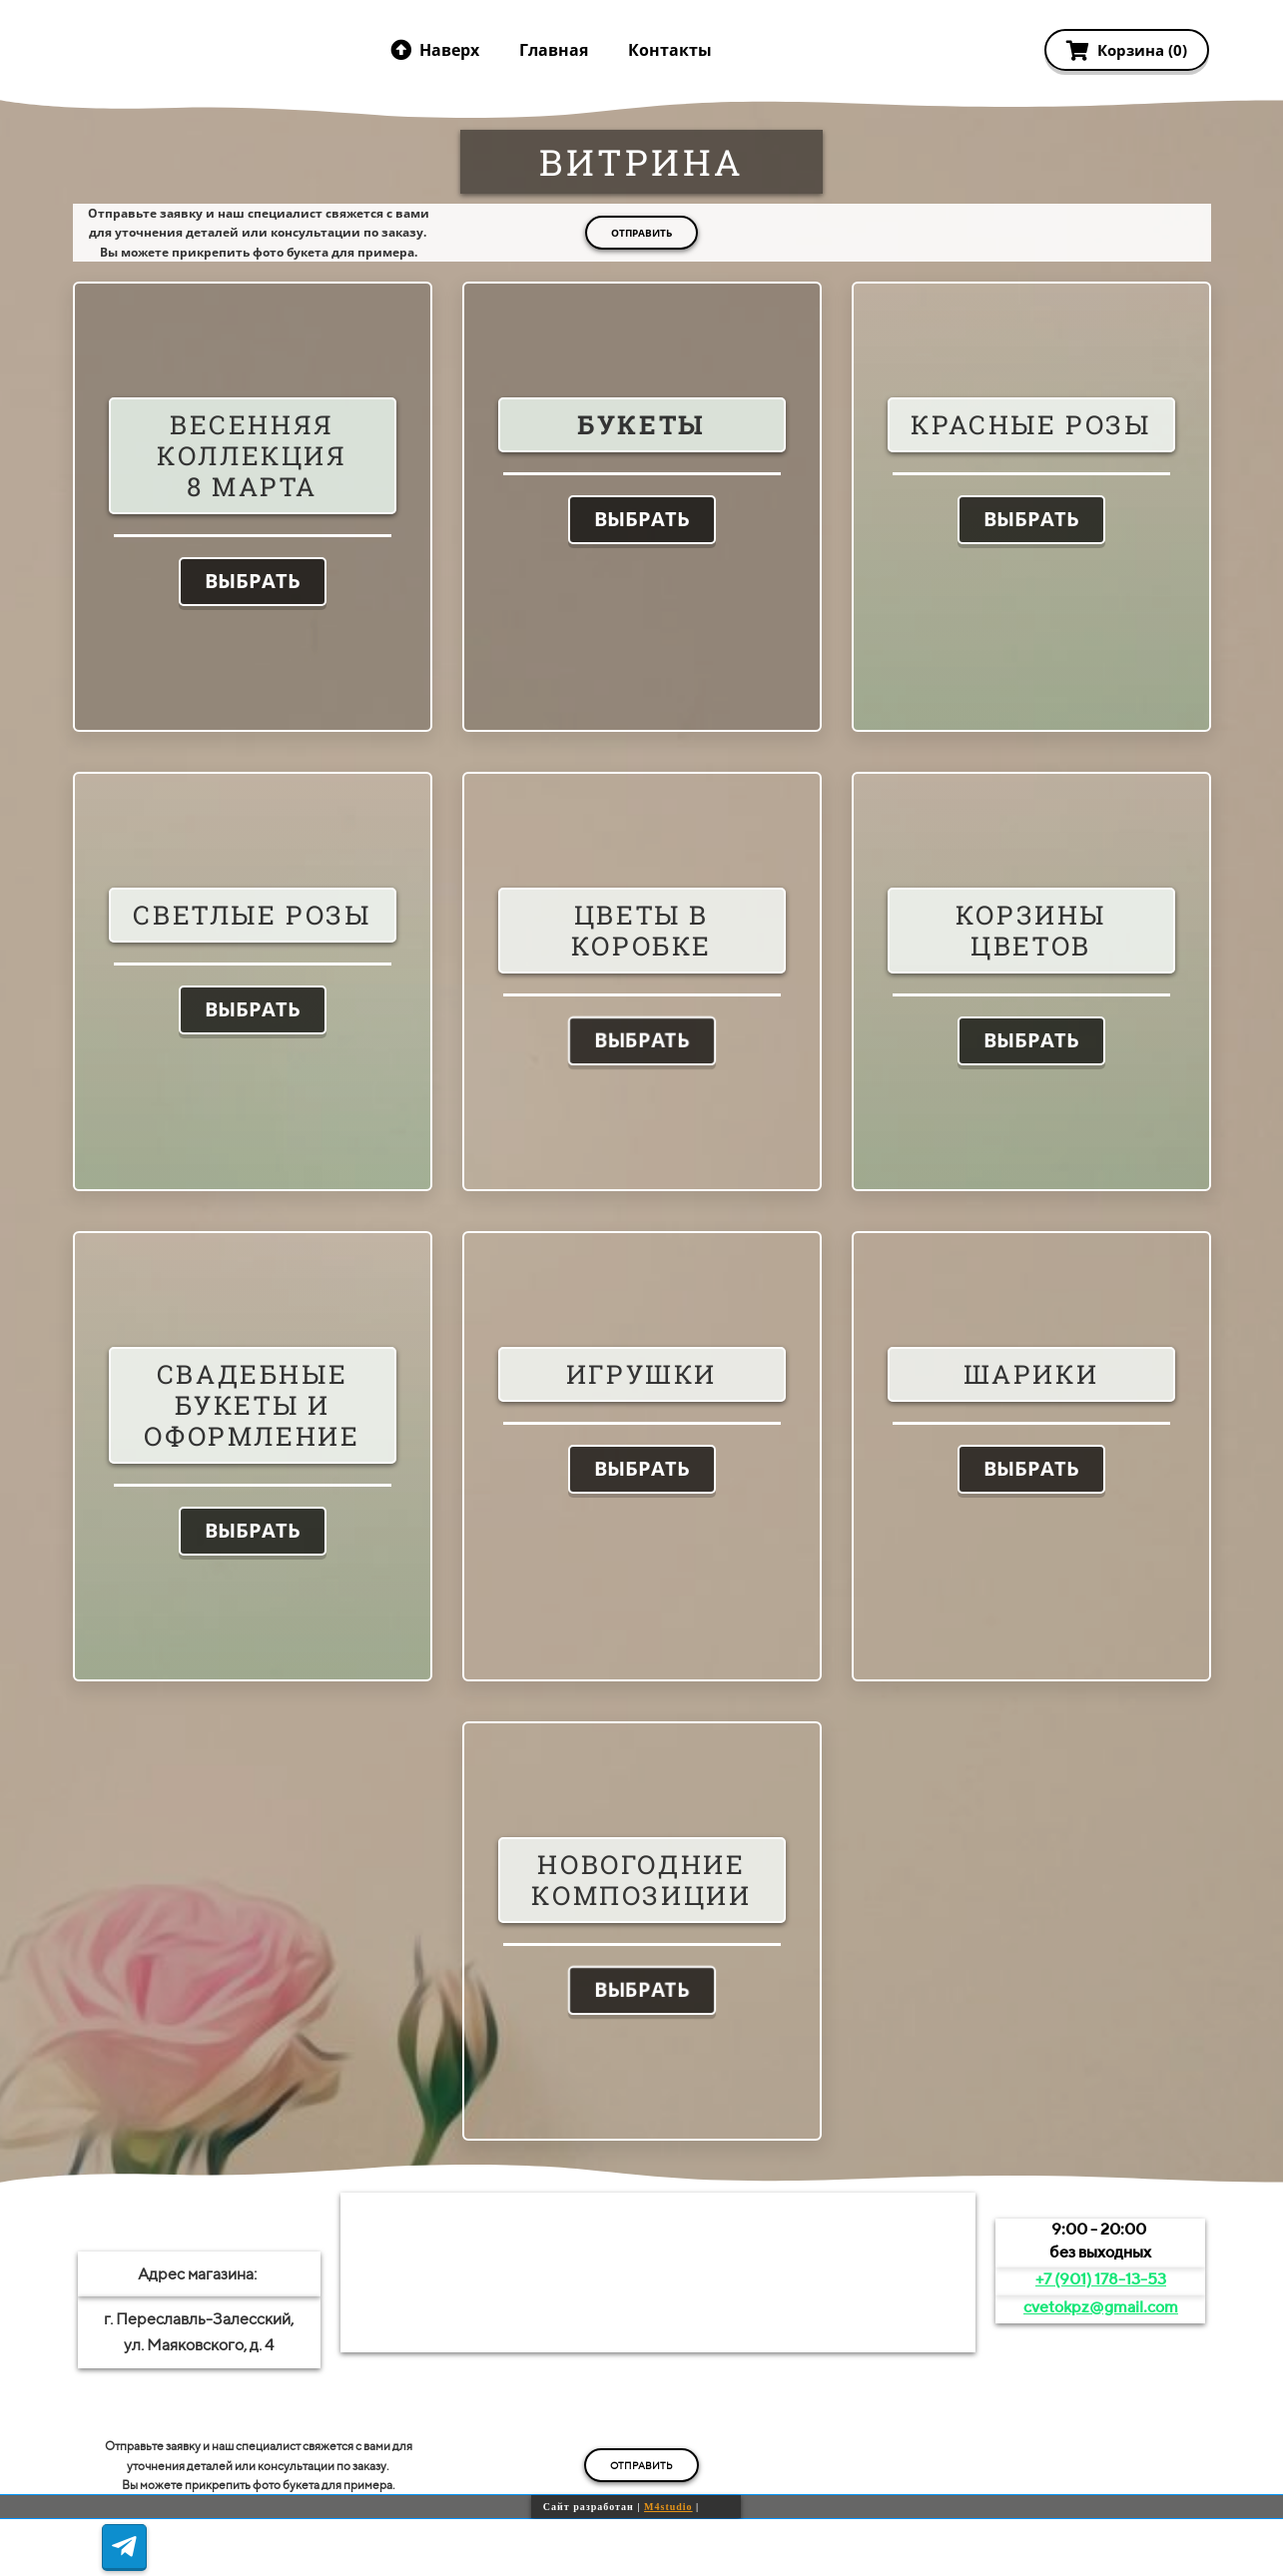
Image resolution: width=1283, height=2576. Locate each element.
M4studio (668, 2506)
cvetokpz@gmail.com (1100, 2306)
